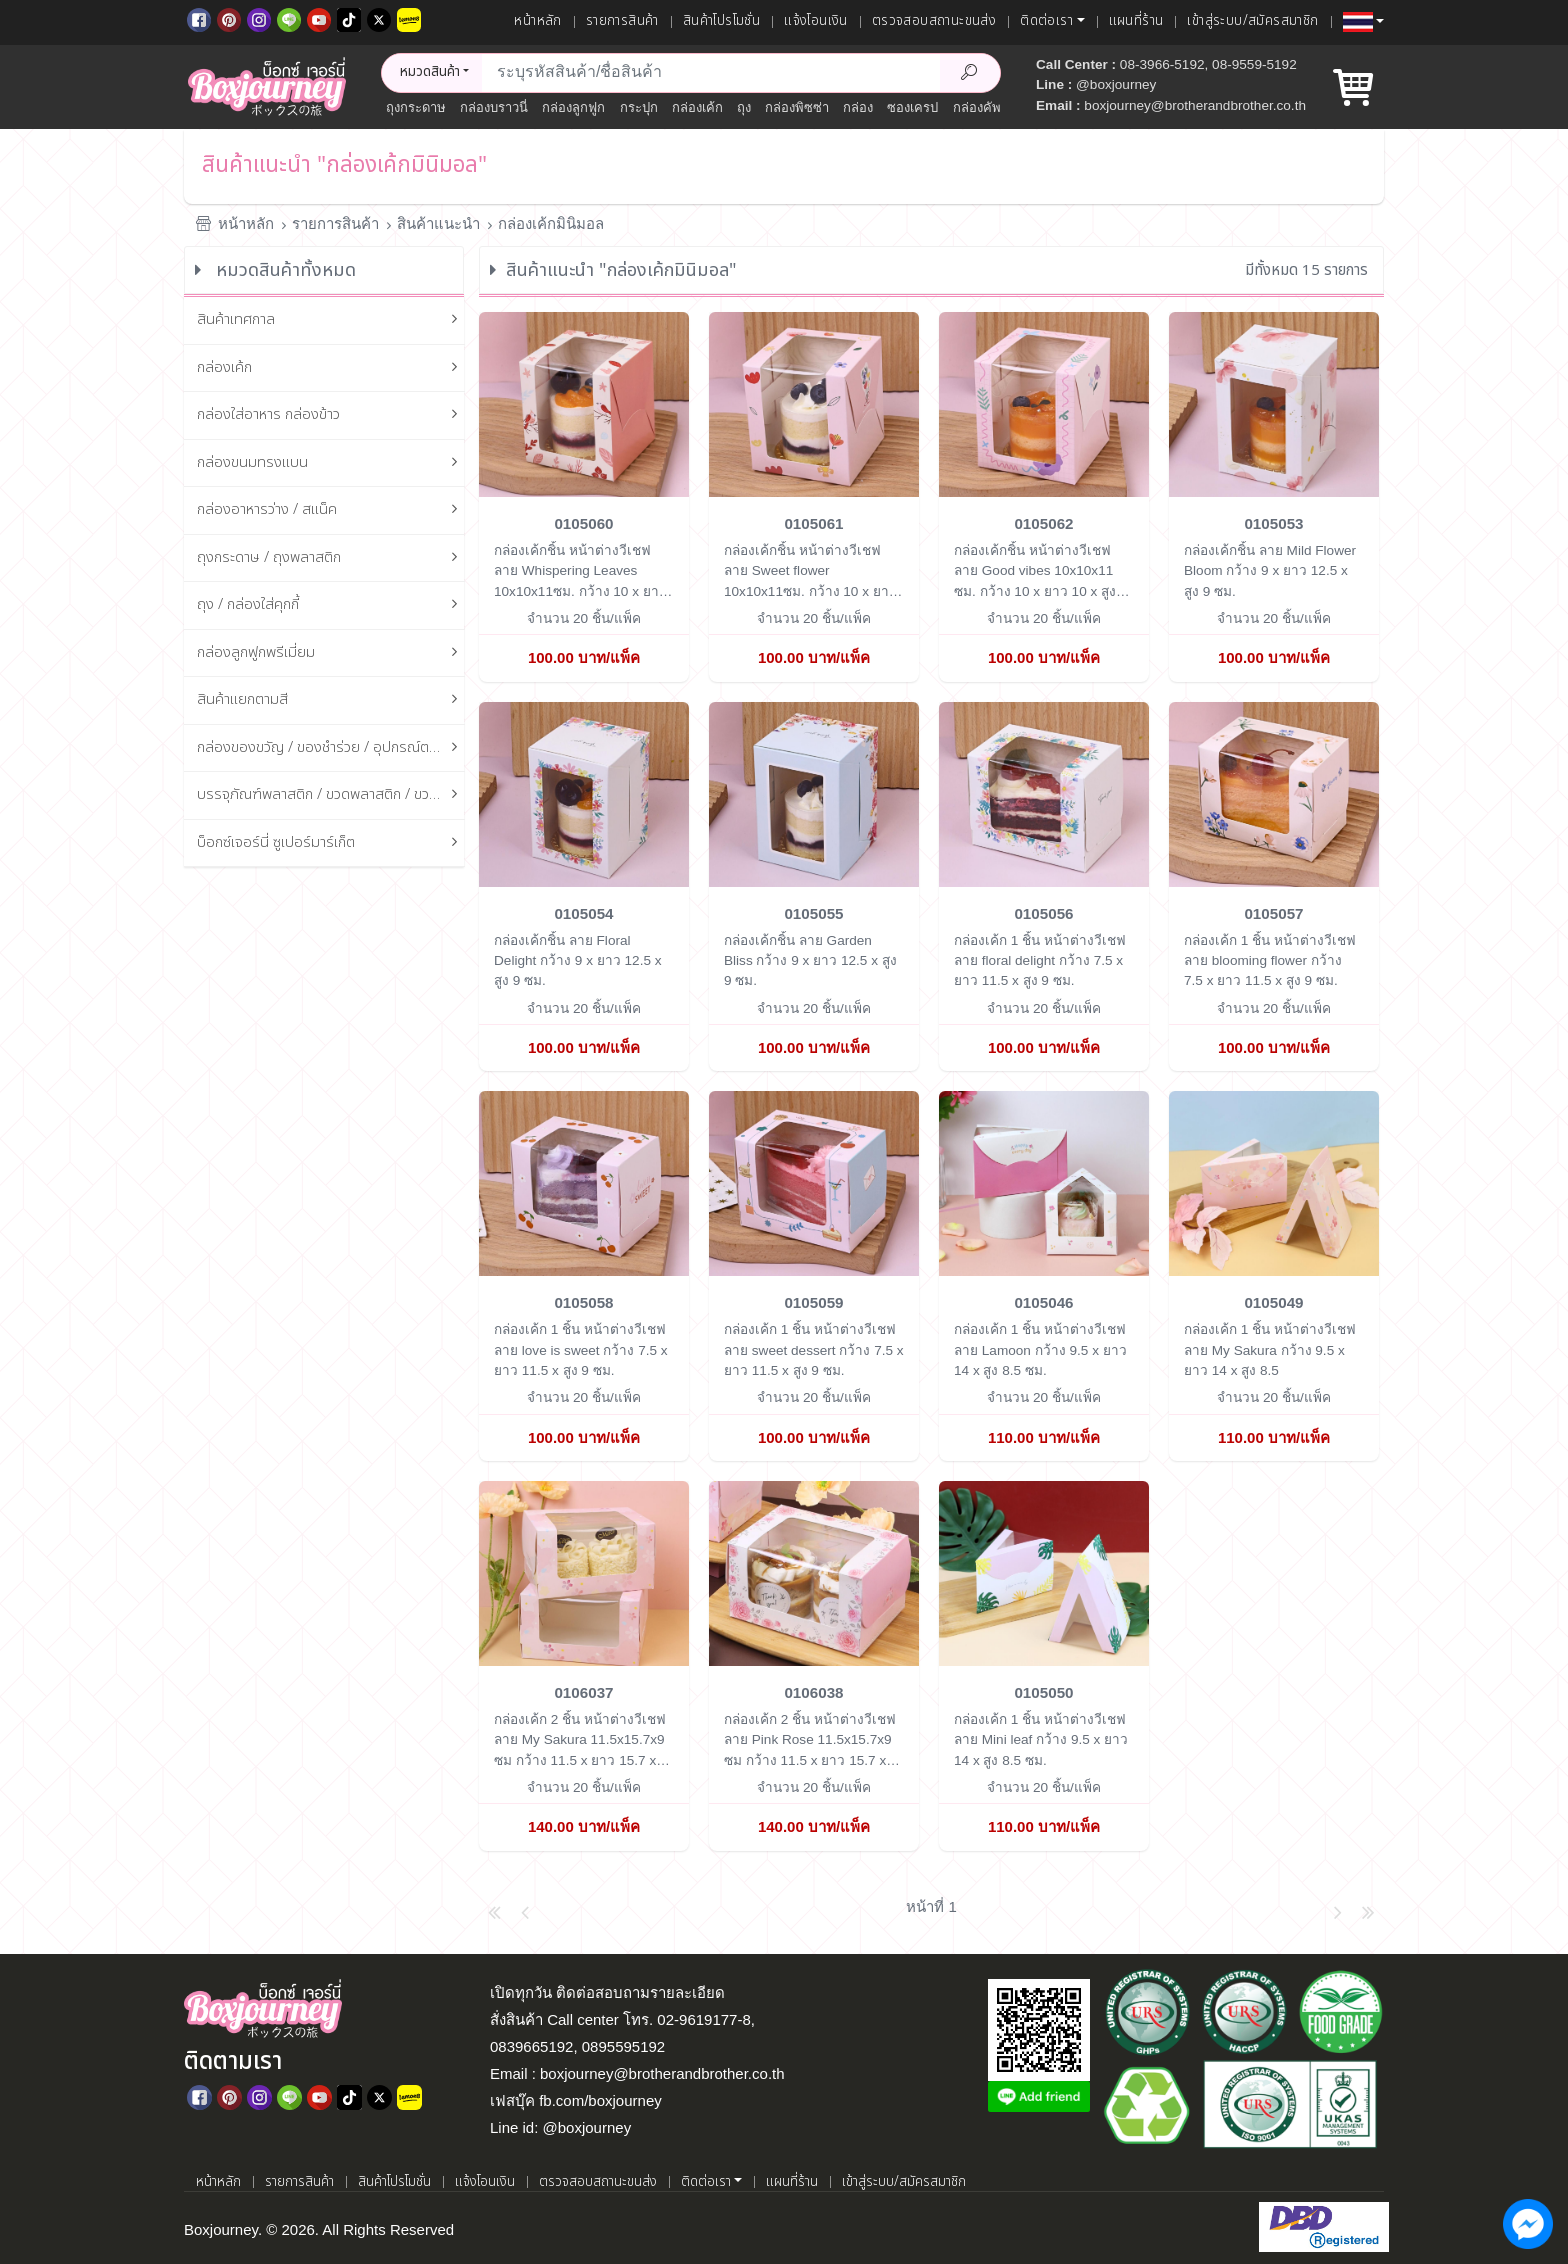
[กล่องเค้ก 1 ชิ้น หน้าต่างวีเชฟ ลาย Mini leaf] (1044, 1572)
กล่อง (858, 107)
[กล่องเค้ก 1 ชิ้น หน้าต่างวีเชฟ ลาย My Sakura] (1274, 1182)
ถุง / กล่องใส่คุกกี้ (331, 605)
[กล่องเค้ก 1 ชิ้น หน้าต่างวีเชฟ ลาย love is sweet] (584, 1182)
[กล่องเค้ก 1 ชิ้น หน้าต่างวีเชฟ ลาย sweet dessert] (814, 1182)
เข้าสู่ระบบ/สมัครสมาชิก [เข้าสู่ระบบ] (1252, 21)
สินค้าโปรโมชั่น (721, 21)
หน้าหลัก (537, 21)
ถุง (744, 107)
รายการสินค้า (622, 21)
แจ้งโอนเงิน (816, 21)
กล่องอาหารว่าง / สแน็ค (331, 510)
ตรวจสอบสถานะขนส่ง (934, 21)
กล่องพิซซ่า (797, 107)
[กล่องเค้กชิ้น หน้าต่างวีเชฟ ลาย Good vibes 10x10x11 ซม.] (1044, 403)
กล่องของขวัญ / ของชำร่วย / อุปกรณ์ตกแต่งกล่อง (331, 748)
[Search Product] (970, 73)
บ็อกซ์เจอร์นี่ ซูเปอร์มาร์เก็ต (331, 843)
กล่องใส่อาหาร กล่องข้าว (331, 415)
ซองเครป (912, 107)
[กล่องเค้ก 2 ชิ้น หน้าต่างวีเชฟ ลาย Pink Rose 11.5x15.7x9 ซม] (814, 1572)
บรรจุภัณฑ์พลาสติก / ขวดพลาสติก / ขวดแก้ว (331, 795)
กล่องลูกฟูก (573, 107)
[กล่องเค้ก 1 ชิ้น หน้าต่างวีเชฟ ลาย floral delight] (1044, 792)
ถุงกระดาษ (416, 107)
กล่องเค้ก (697, 107)
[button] (1363, 22)
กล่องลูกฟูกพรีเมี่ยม (331, 653)
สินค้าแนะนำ (438, 223)
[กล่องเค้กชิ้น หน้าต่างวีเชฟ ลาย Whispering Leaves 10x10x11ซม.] (584, 403)
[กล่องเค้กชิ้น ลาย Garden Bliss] (814, 792)
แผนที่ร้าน (1136, 21)
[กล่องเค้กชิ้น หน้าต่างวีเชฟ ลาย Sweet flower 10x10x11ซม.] (814, 403)
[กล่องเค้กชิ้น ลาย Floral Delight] (584, 792)
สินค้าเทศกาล (331, 320)
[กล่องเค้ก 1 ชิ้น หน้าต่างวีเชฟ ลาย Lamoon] (1044, 1182)
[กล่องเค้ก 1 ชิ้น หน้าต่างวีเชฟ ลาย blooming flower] (1274, 792)
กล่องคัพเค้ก (987, 107)
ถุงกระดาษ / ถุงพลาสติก (331, 558)
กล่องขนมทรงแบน (331, 463)
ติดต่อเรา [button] (1046, 21)
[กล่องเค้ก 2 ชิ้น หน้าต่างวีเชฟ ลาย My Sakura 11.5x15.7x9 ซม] (584, 1572)
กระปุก (639, 107)
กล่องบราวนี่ (494, 107)
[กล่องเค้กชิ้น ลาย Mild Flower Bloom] (1274, 403)
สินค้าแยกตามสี (331, 700)
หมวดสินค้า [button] (430, 72)
